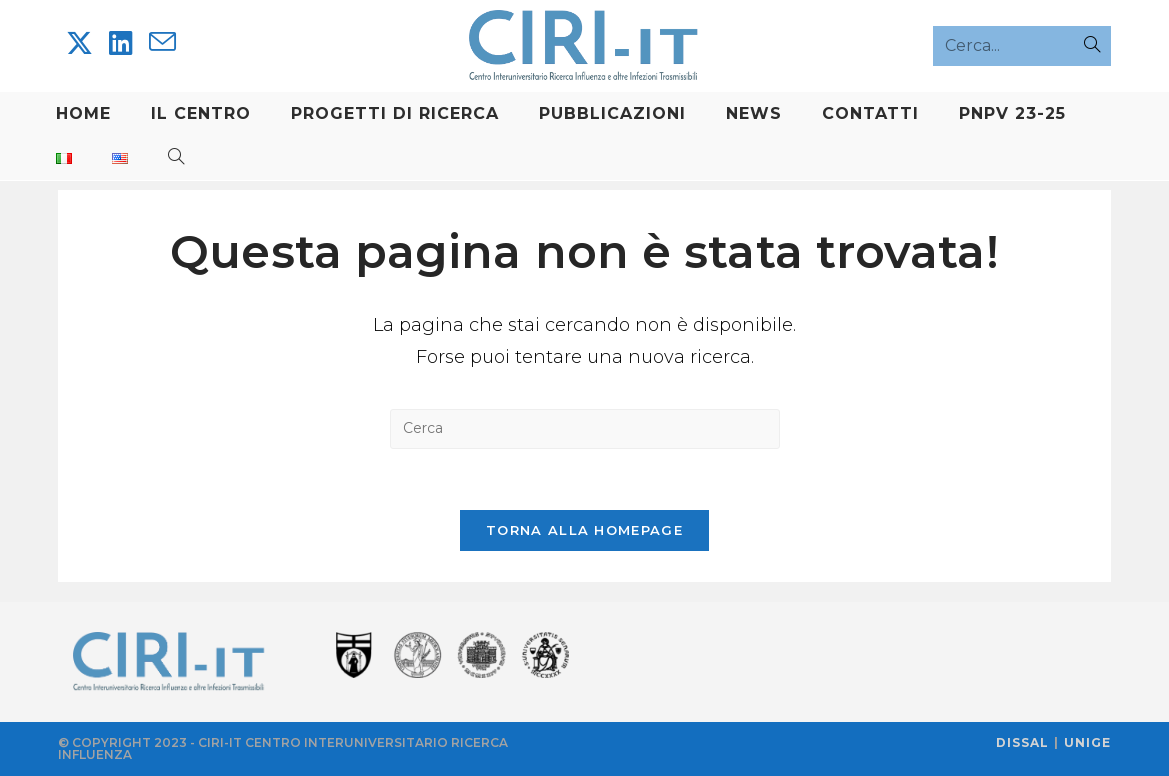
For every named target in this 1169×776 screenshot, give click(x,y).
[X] (79, 43)
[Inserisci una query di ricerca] (585, 429)
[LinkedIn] (121, 43)
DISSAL (1022, 742)
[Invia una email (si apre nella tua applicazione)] (162, 42)
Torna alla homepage (584, 530)
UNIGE (1087, 742)
